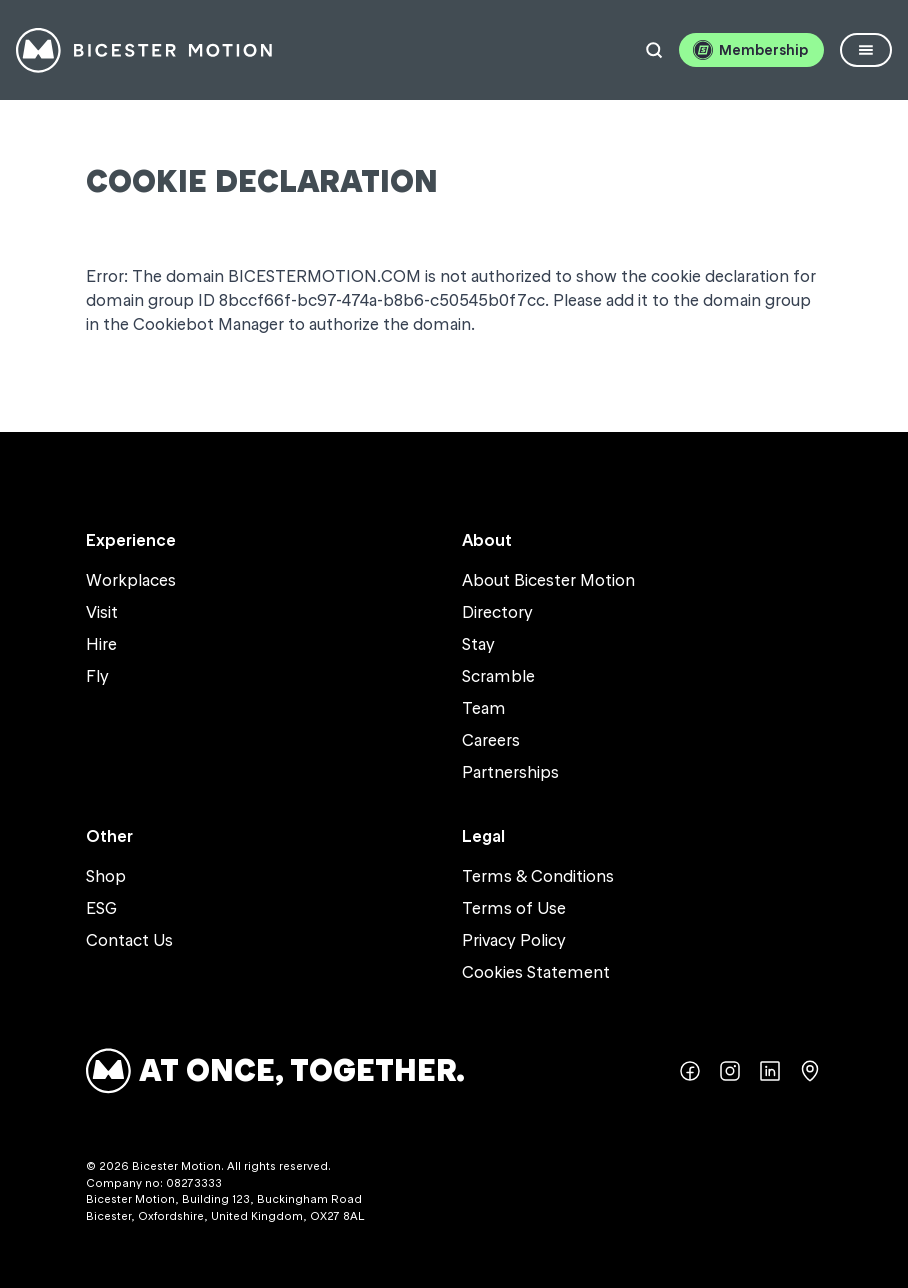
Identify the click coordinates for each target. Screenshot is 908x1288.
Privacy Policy (514, 940)
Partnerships (510, 772)
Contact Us (129, 940)
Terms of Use (514, 908)
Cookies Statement (536, 972)
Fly (97, 676)
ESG (101, 908)
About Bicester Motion (548, 580)
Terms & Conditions (538, 876)
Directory (497, 612)
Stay (478, 644)
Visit (102, 612)
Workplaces (131, 580)
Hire (101, 644)
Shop (106, 876)
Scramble (498, 676)
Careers (491, 740)
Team (484, 708)
